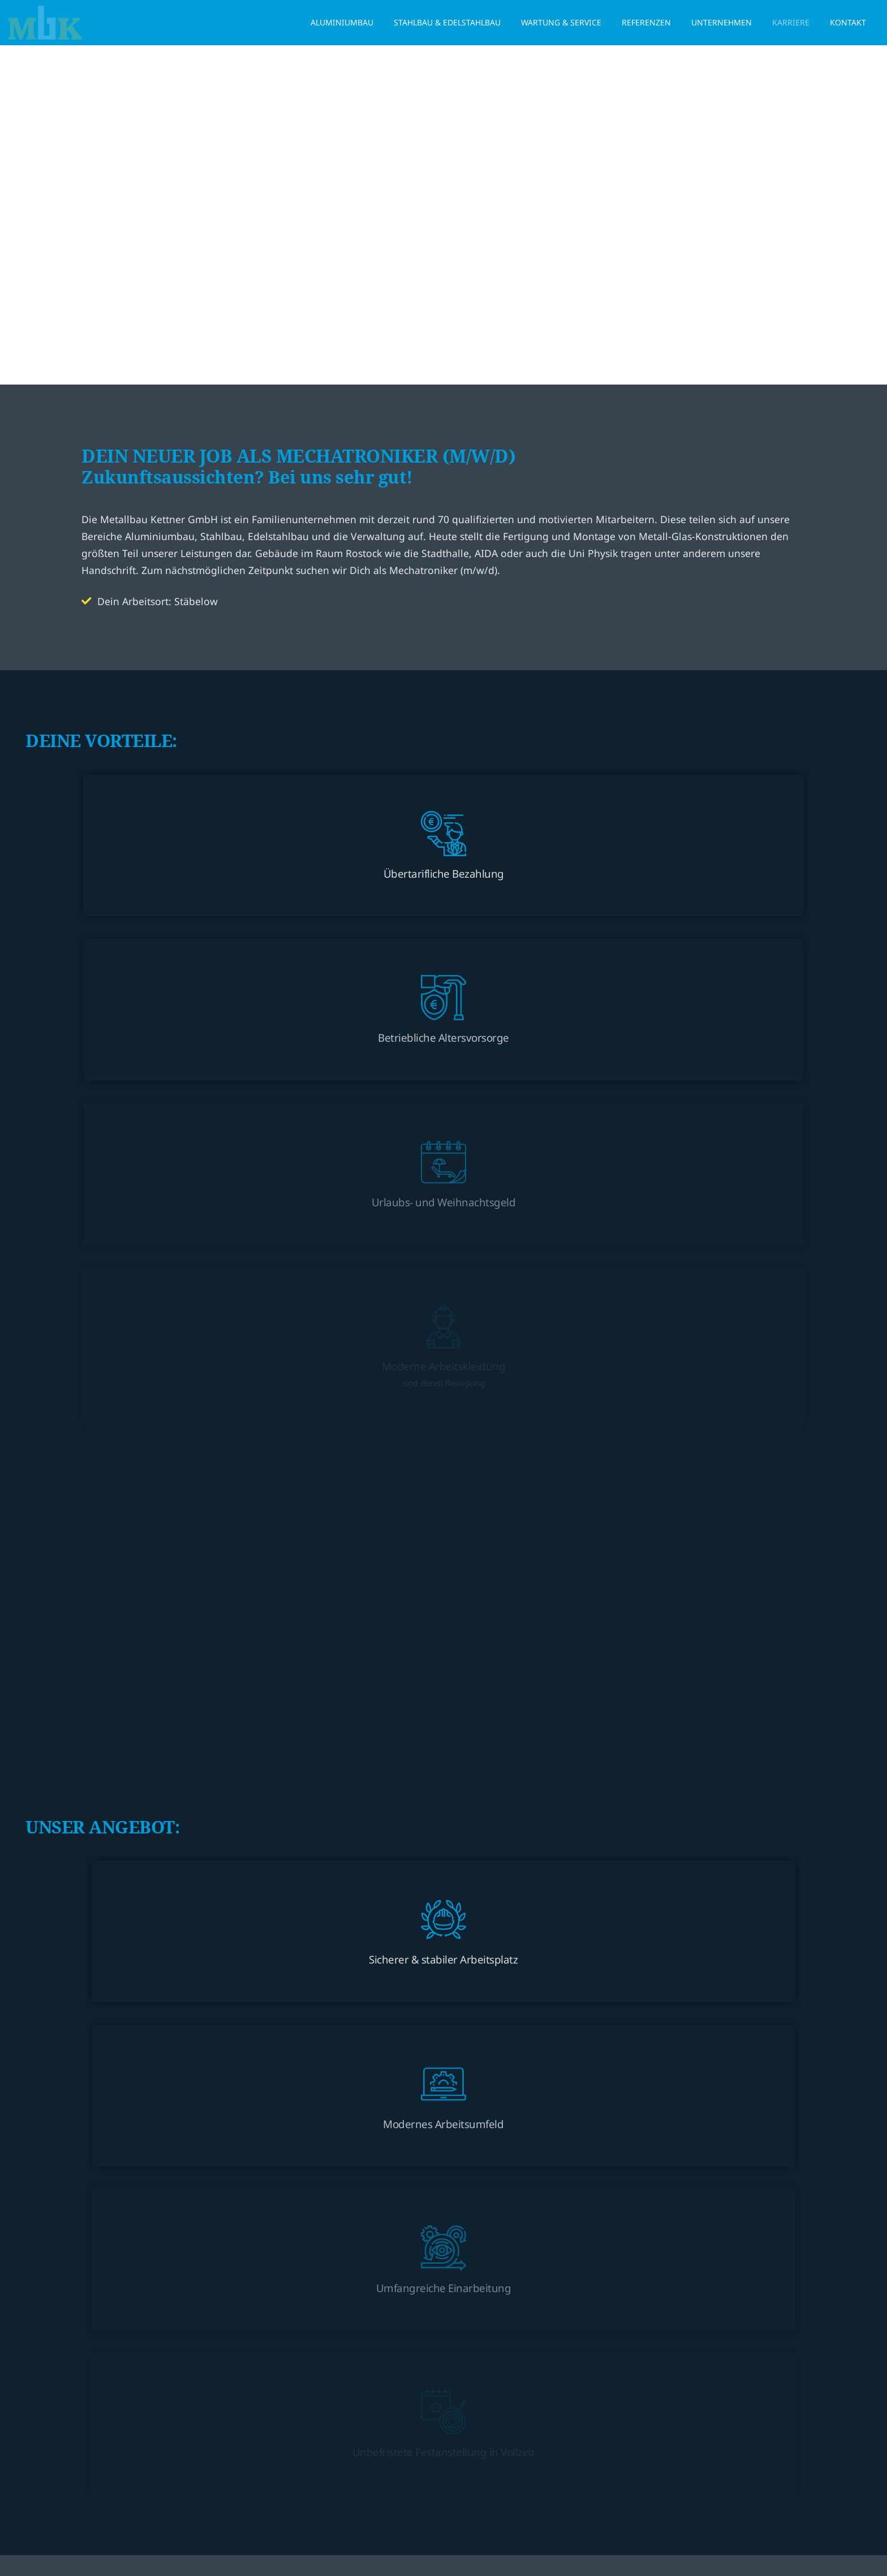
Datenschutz (116, 2103)
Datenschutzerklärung (555, 2103)
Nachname (475, 1772)
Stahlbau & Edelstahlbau (447, 22)
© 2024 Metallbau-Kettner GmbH (388, 2519)
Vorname (110, 1772)
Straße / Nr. (112, 1843)
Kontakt (848, 22)
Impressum (484, 2519)
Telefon (468, 1913)
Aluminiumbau (342, 22)
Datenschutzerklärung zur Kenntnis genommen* (189, 2120)
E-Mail (104, 1913)
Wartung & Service (561, 22)
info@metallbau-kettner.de (423, 2446)
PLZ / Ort (470, 1843)
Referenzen (646, 22)
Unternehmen (721, 22)
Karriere (791, 22)
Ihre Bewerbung (121, 1984)
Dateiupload (476, 1984)
